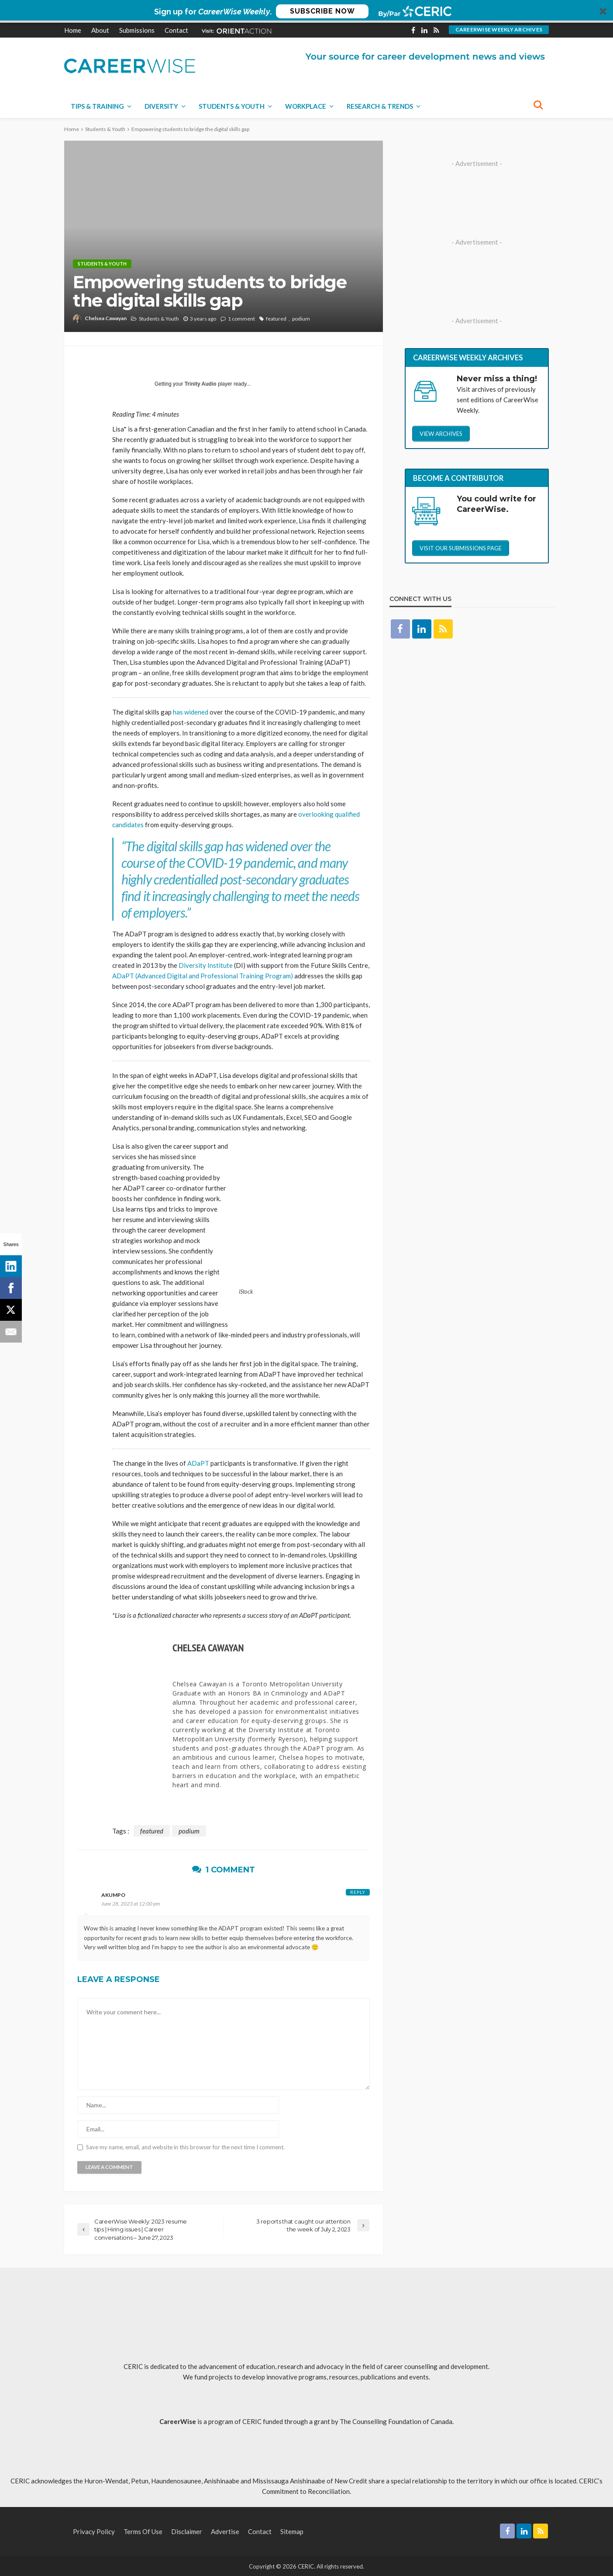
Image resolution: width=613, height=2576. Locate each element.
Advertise (225, 2530)
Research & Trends (380, 106)
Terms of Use (143, 2530)
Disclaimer (186, 2530)
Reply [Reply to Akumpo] (357, 1890)
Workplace (305, 106)
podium (301, 318)
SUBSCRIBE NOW (322, 11)
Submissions (137, 30)
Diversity (161, 106)
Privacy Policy (94, 2530)
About (100, 30)
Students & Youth (232, 106)
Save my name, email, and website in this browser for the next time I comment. (185, 2146)
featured (276, 318)
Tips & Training (97, 106)
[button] (306, 11)
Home (72, 30)
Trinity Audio (201, 384)
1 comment (241, 318)
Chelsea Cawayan (106, 318)
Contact (176, 30)
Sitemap (291, 2530)
